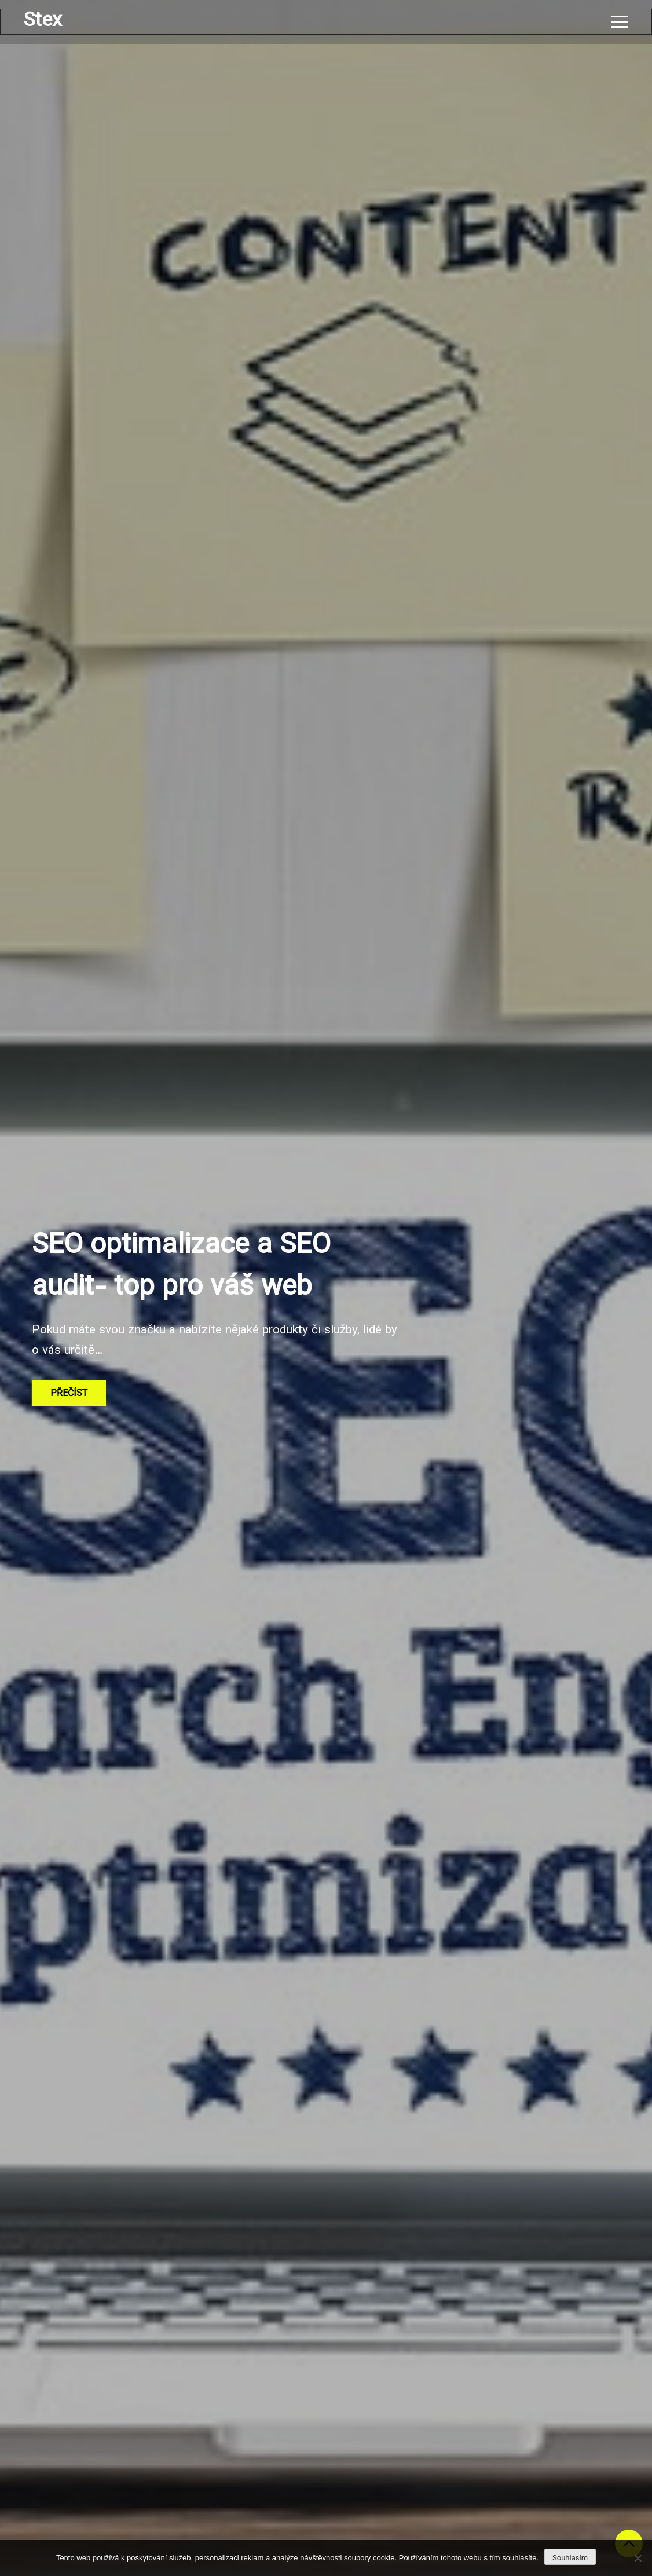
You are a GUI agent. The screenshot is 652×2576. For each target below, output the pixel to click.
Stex (43, 21)
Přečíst (68, 1394)
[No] (637, 2558)
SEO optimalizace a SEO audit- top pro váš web (181, 1267)
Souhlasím (570, 2557)
